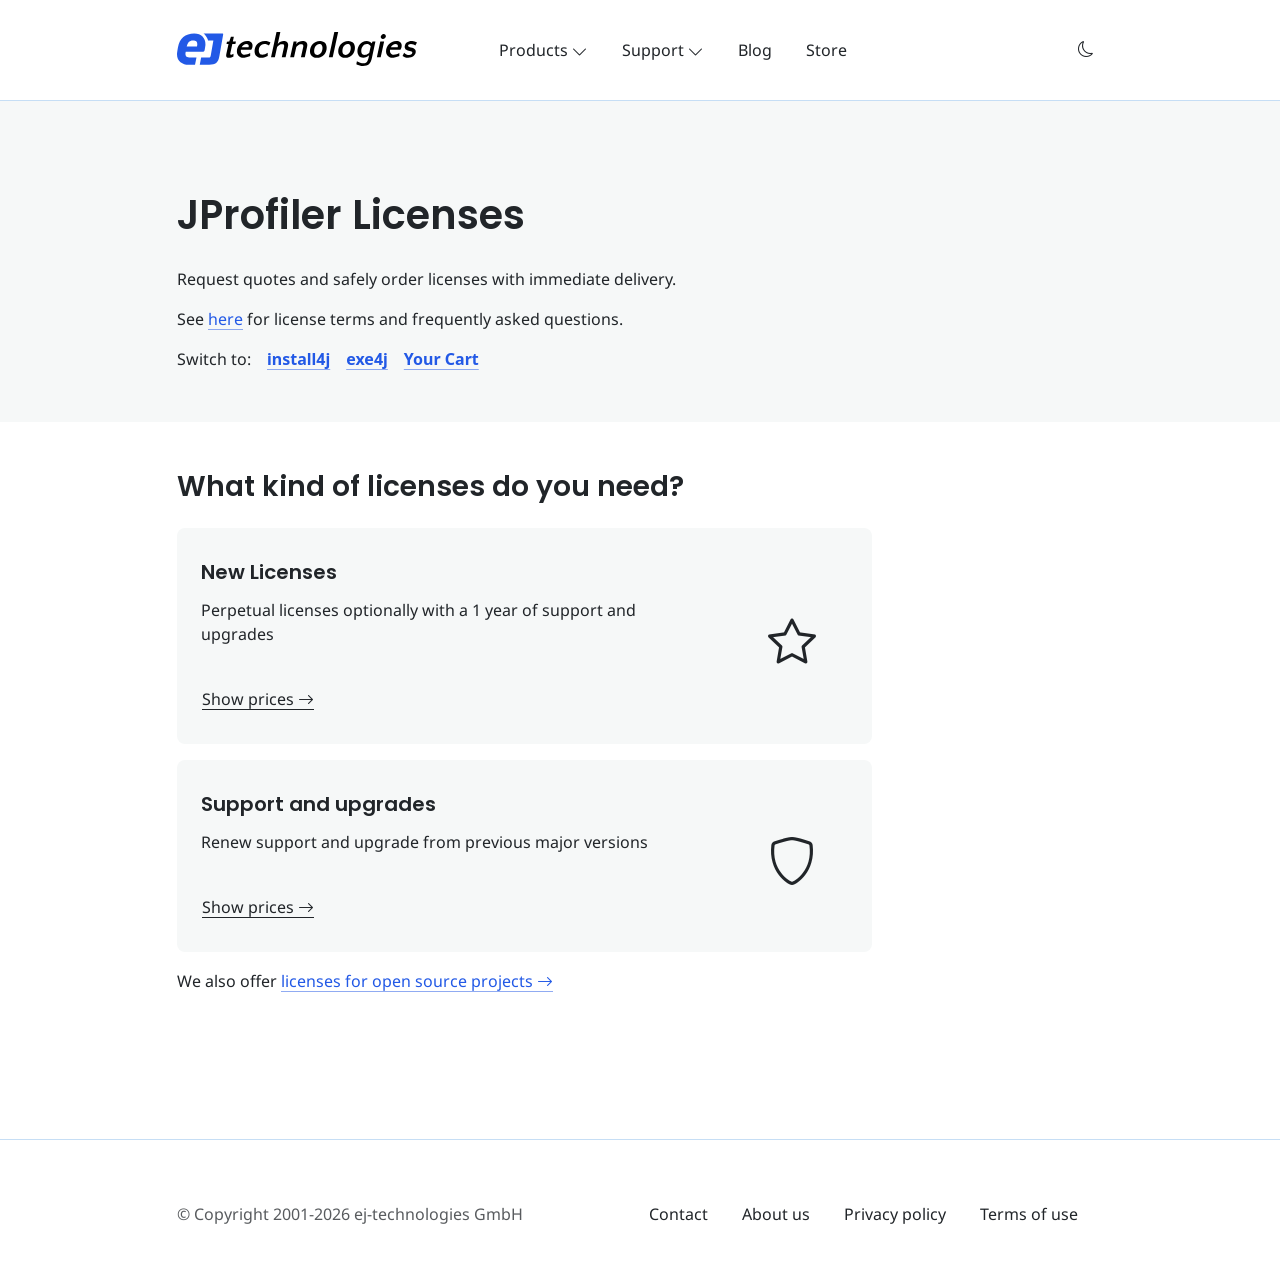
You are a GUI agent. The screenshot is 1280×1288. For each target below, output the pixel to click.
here (225, 319)
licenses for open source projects (417, 981)
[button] (1086, 49)
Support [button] (663, 50)
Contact (678, 1214)
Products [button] (543, 50)
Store (826, 50)
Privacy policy (895, 1214)
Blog (755, 50)
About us (776, 1214)
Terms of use (1029, 1214)
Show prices (258, 699)
